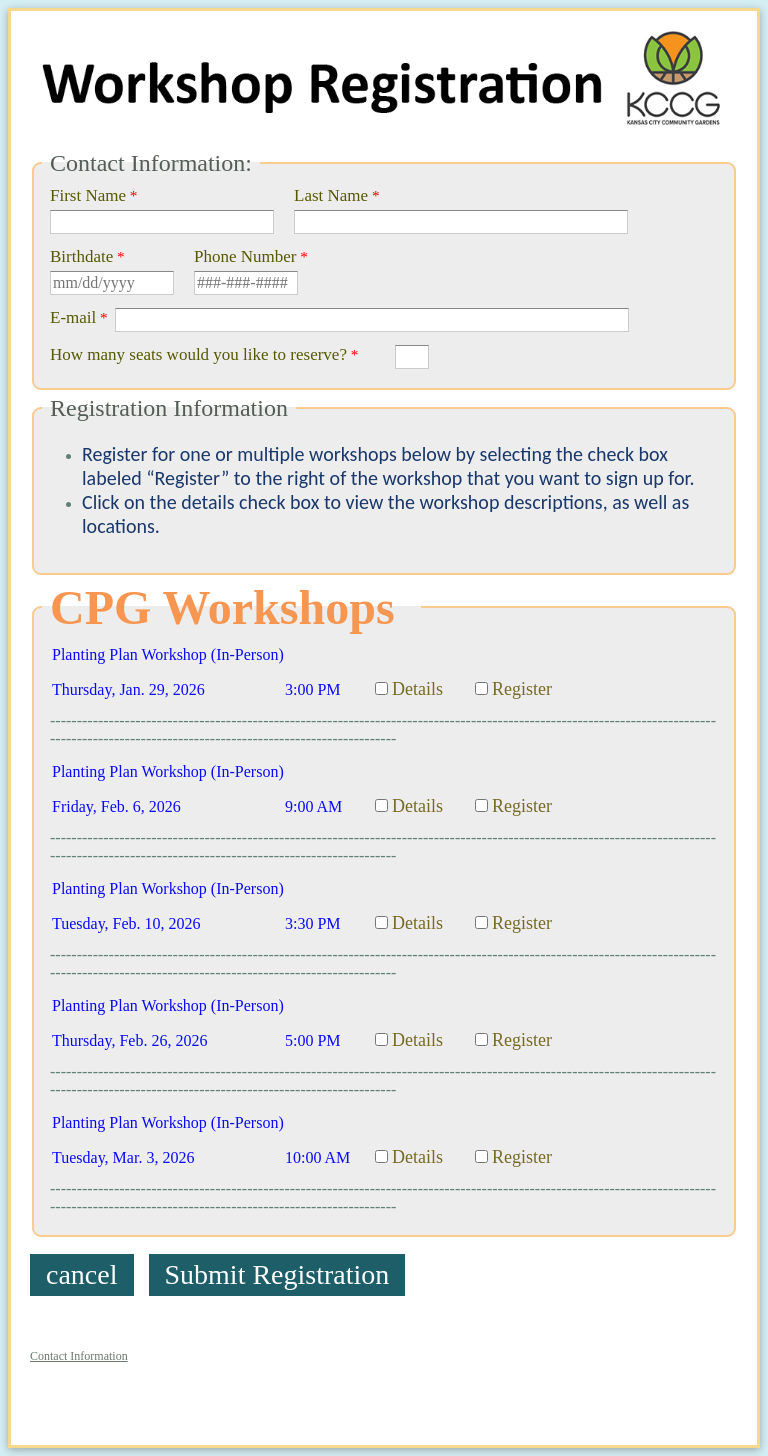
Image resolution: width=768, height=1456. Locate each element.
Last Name (331, 195)
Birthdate (81, 256)
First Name (88, 195)
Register (522, 689)
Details (417, 689)
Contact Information (79, 1356)
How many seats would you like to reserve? (198, 354)
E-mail (73, 317)
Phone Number (245, 256)
